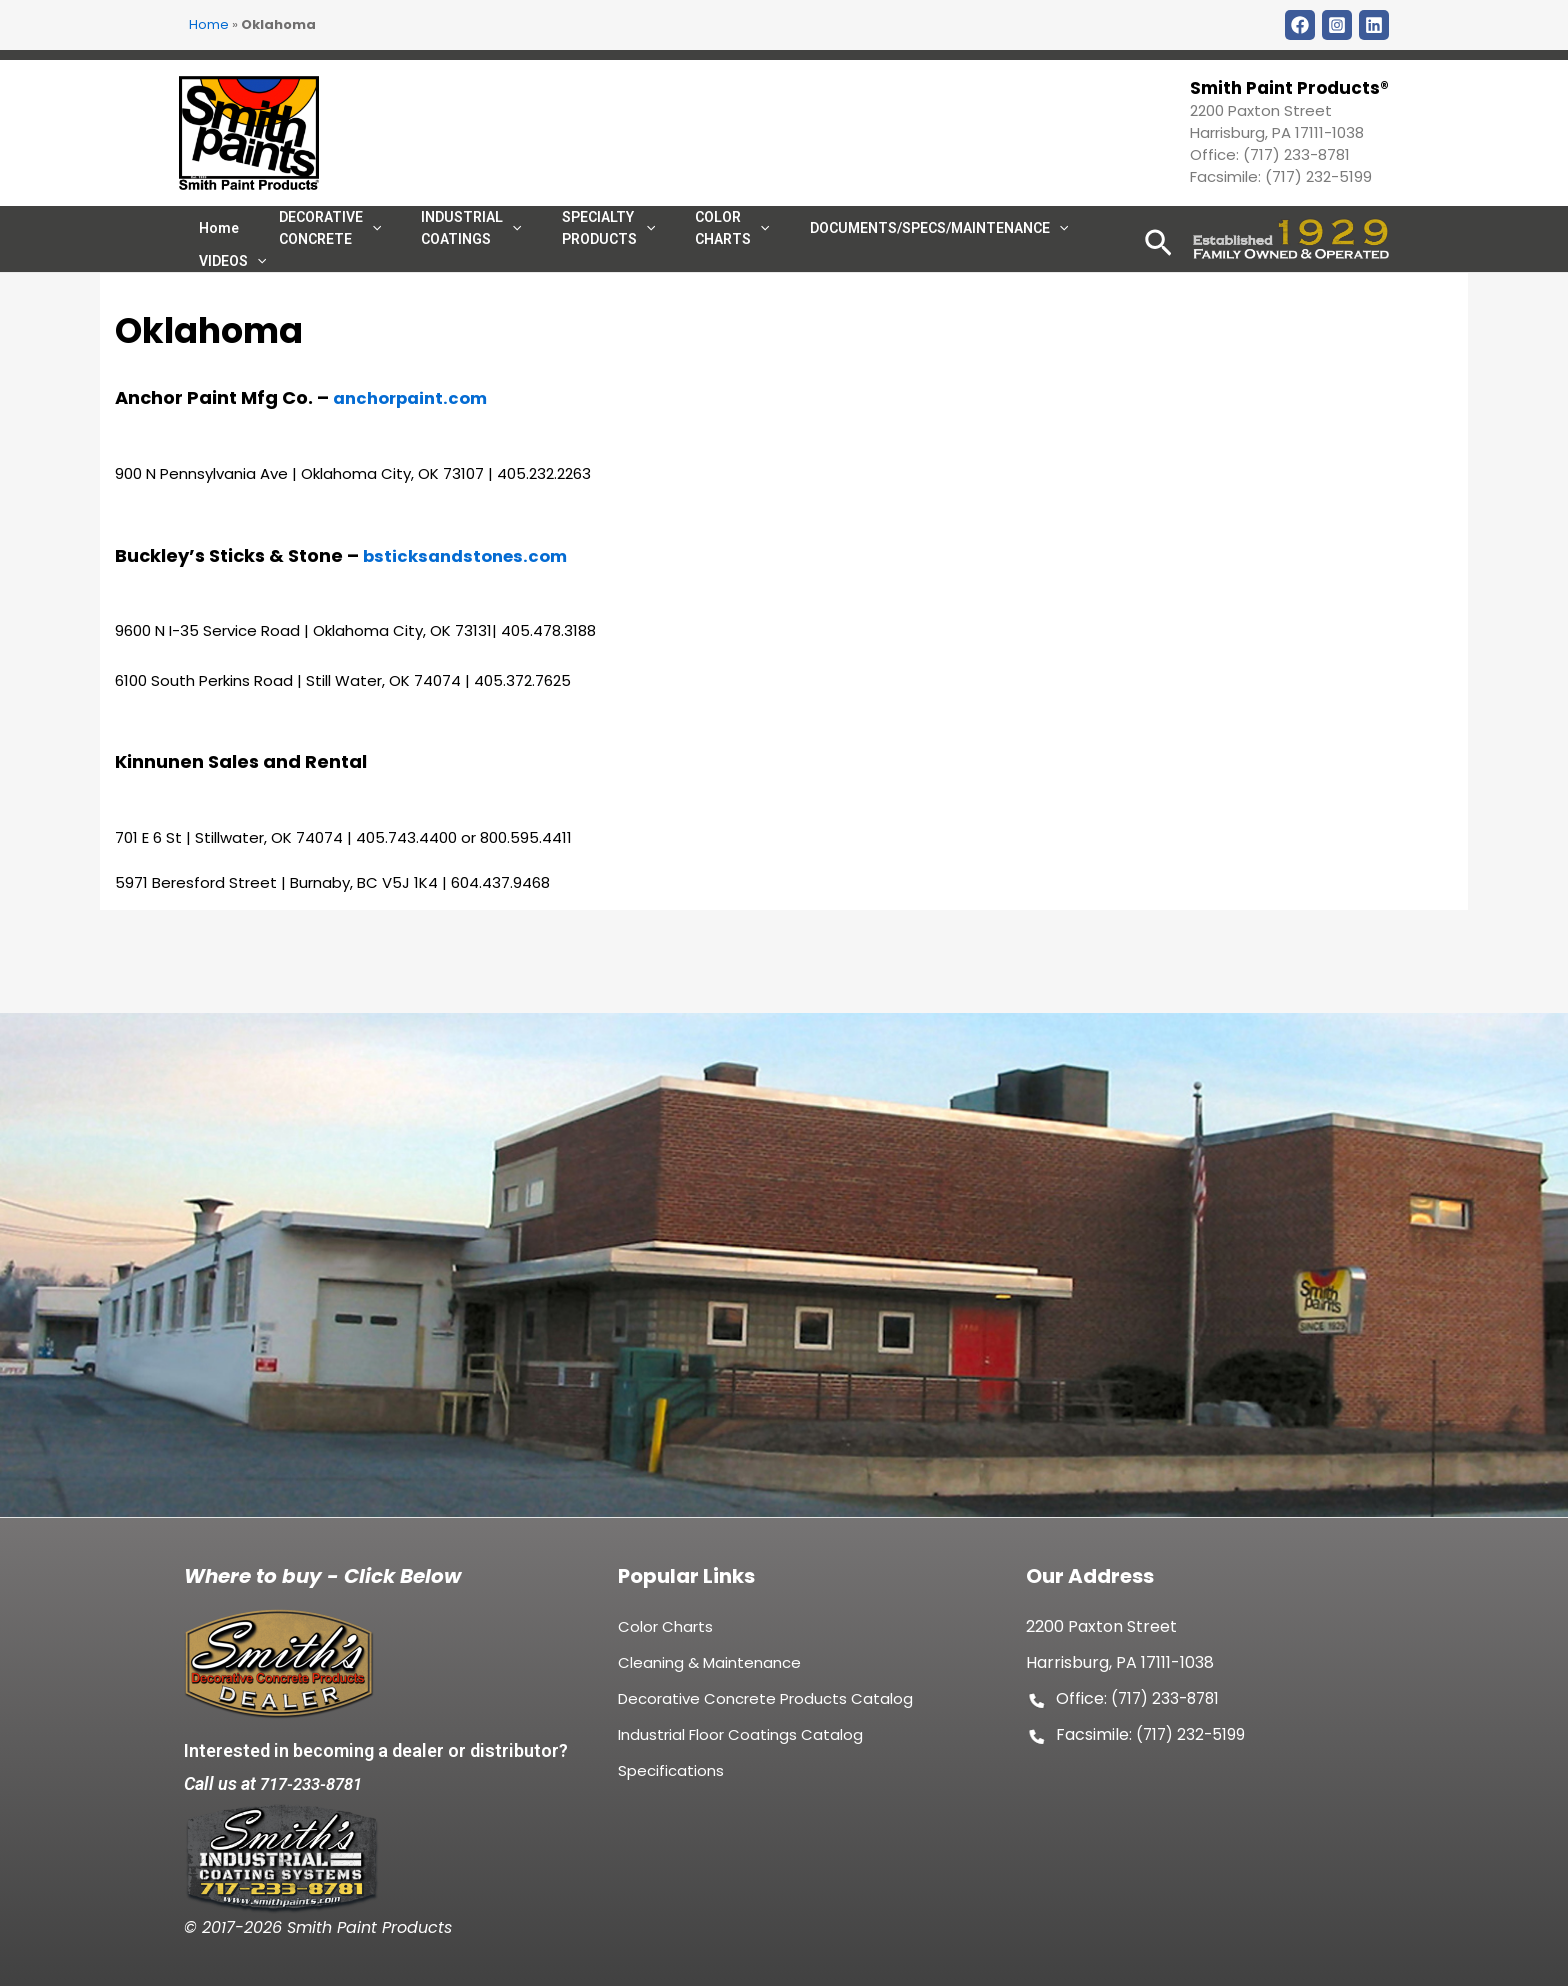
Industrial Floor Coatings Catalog (740, 1745)
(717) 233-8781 (1296, 154)
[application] (715, 246)
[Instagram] (1337, 25)
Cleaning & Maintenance (709, 1673)
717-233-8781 (316, 1783)
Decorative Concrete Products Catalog (765, 1709)
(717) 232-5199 (1318, 176)
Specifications (671, 1781)
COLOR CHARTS (687, 246)
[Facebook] (1300, 25)
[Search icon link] (1158, 275)
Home (209, 24)
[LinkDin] (1374, 25)
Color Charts (665, 1637)
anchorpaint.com (416, 469)
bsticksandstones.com (471, 627)
